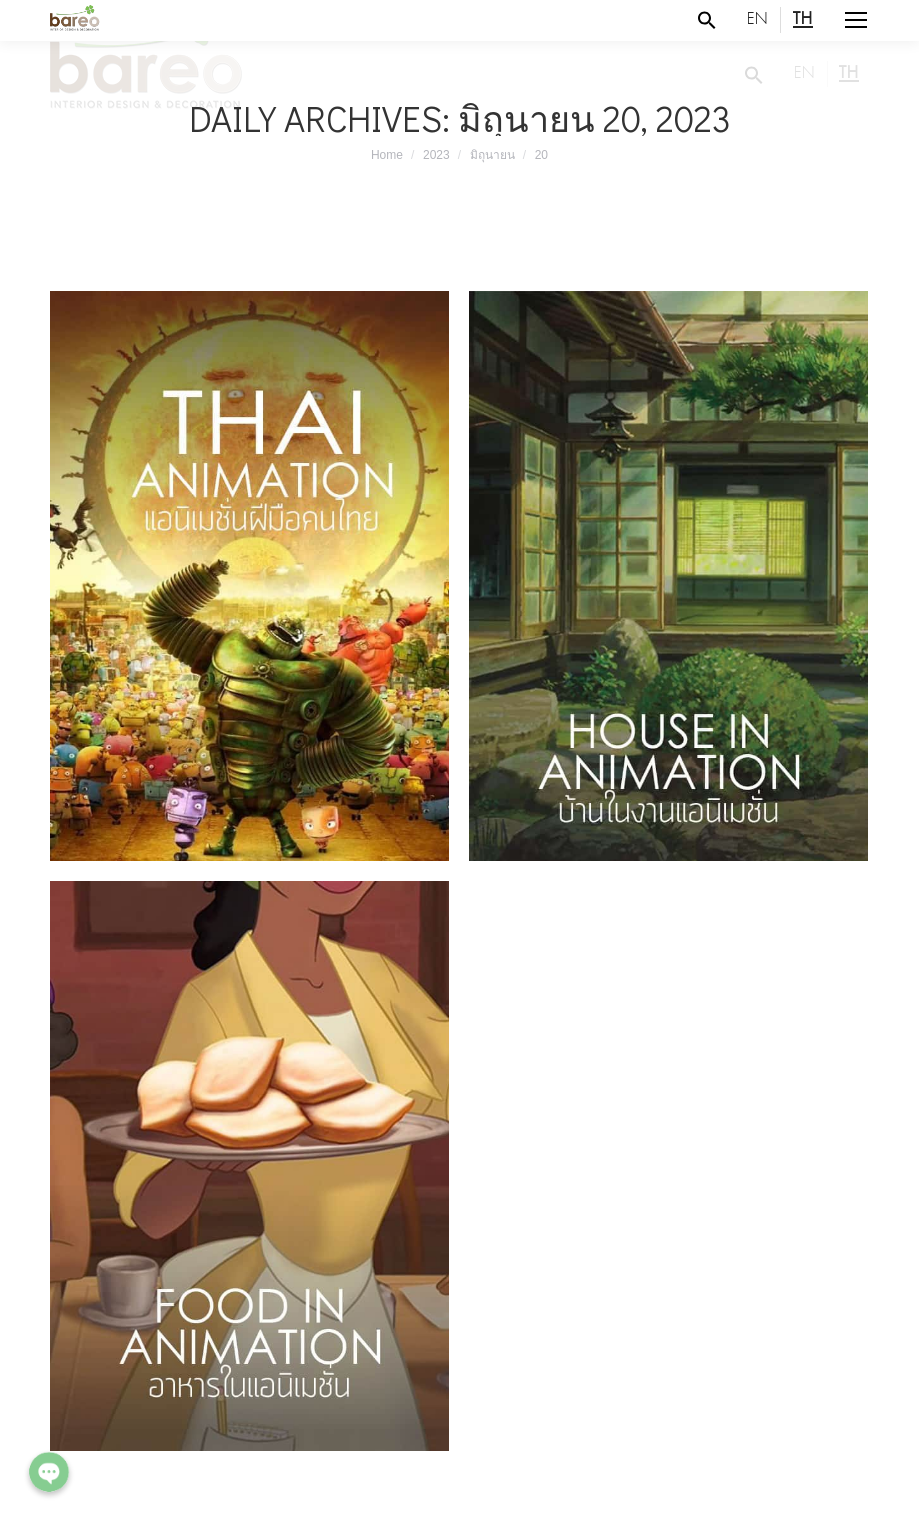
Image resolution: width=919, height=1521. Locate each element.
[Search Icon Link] (707, 20)
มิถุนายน (492, 155)
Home (387, 155)
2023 (436, 155)
